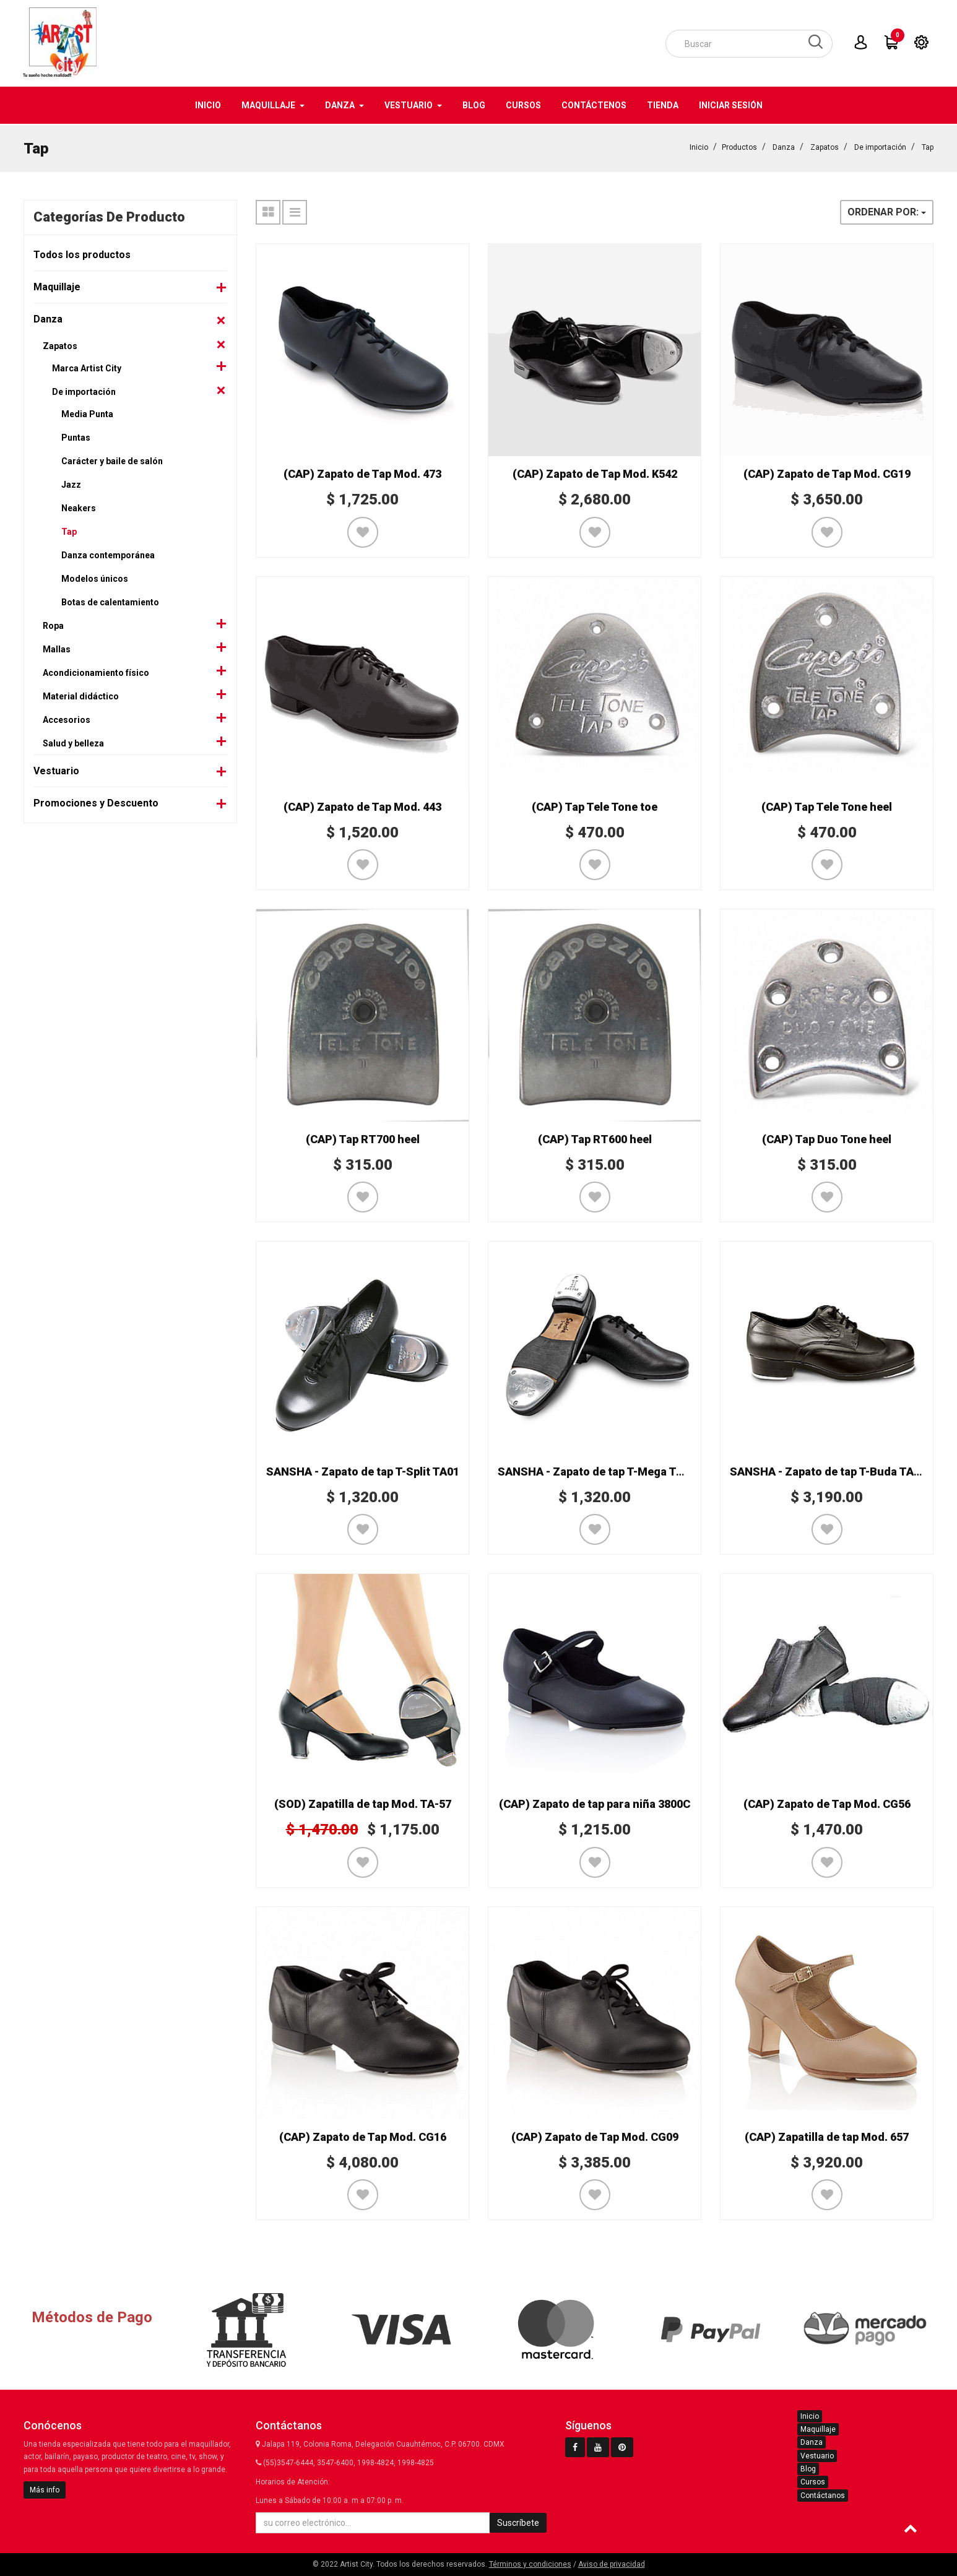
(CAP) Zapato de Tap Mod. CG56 (827, 1802)
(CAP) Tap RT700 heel (363, 1137)
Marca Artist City (86, 367)
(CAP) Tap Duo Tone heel (826, 1137)
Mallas (57, 648)
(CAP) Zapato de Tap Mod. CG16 (362, 2135)
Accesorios (66, 719)
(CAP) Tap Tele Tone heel (826, 805)
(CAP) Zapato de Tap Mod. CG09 (594, 2135)
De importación (880, 146)
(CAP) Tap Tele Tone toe (594, 805)
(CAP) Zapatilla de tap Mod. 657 (827, 2135)
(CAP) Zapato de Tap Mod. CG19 (827, 472)
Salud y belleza (73, 742)
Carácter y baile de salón (112, 460)
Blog (808, 2469)
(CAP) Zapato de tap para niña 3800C (594, 1802)
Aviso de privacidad (611, 2564)
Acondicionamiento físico (96, 671)
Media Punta (87, 413)
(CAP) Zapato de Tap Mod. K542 (595, 472)
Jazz (71, 483)
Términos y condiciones (530, 2564)
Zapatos (824, 146)
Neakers (78, 507)
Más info (44, 2490)
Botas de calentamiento (110, 601)
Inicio (699, 146)
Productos (739, 146)
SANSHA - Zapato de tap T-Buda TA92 (828, 1470)
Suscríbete (518, 2523)
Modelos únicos (94, 577)
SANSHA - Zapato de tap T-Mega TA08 (597, 1470)
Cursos (812, 2482)
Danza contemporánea (108, 554)
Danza (784, 146)
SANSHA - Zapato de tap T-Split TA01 (362, 1470)
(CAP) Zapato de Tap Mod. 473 (362, 472)
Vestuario (56, 770)
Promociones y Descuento (95, 802)
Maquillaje (56, 286)
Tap (927, 146)
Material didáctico (81, 695)
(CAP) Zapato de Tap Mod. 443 (362, 805)
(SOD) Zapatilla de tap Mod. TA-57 (362, 1802)
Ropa (53, 624)
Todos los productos (82, 253)
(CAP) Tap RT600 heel (595, 1137)
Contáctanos (822, 2495)
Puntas (75, 436)
